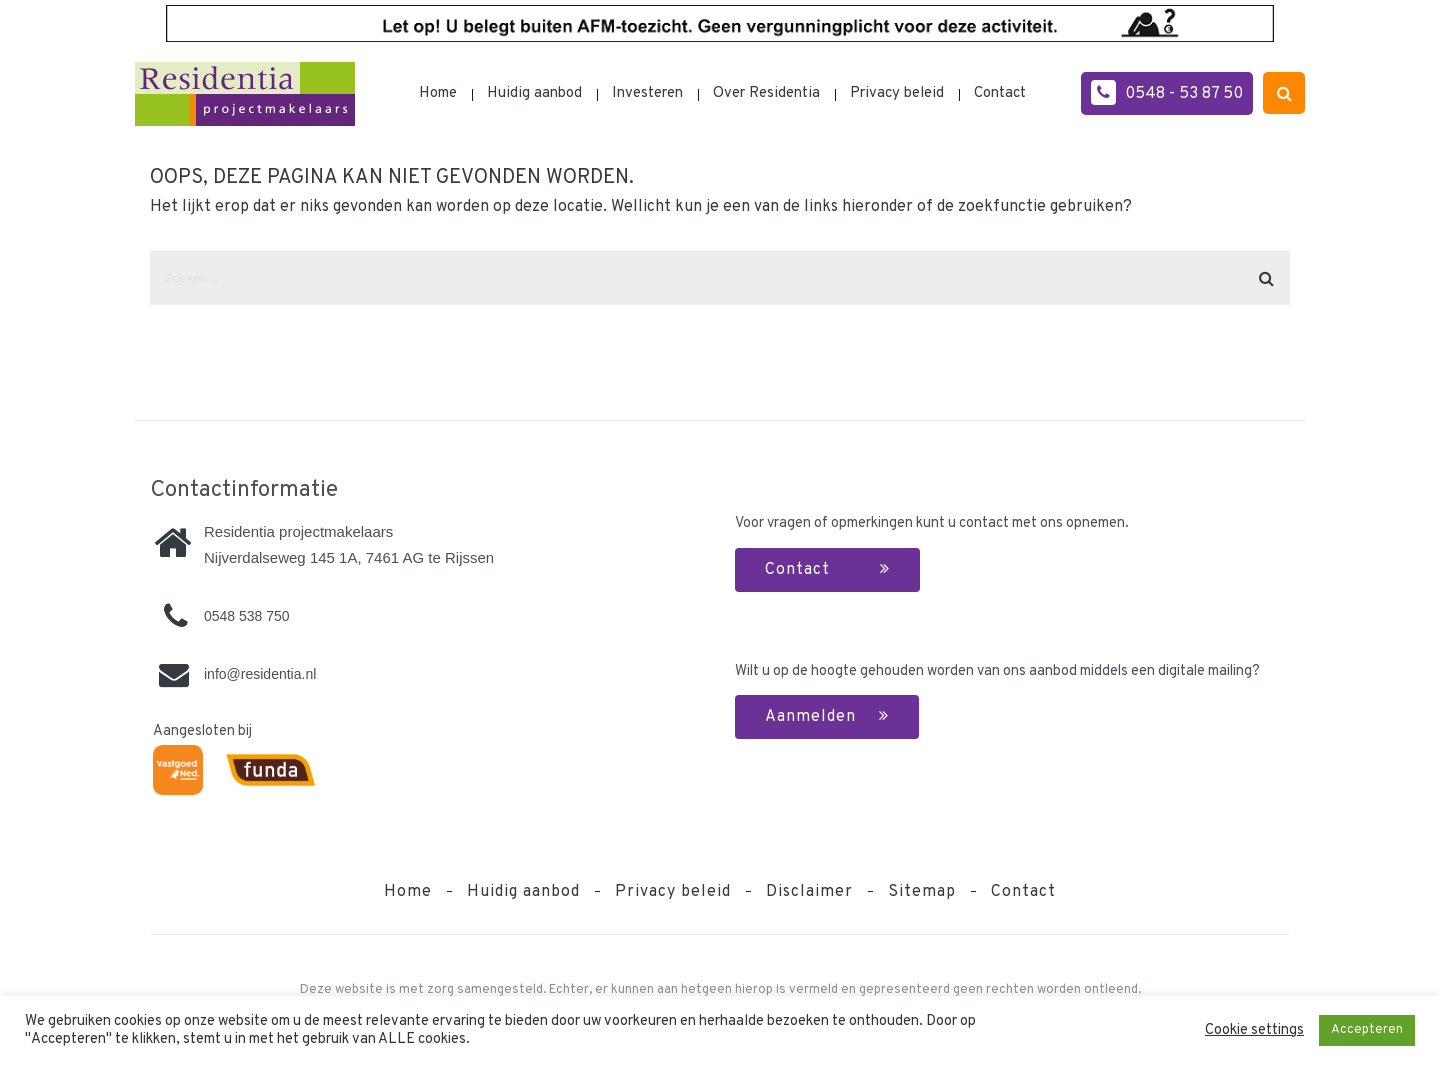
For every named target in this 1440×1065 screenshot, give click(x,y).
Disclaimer (809, 892)
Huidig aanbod (534, 93)
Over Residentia (766, 93)
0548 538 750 (247, 616)
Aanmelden (827, 717)
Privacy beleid (897, 93)
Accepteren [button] (1367, 1030)
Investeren (647, 93)
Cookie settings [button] (1254, 1031)
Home (438, 93)
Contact (1000, 93)
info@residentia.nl (260, 674)
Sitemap (922, 892)
